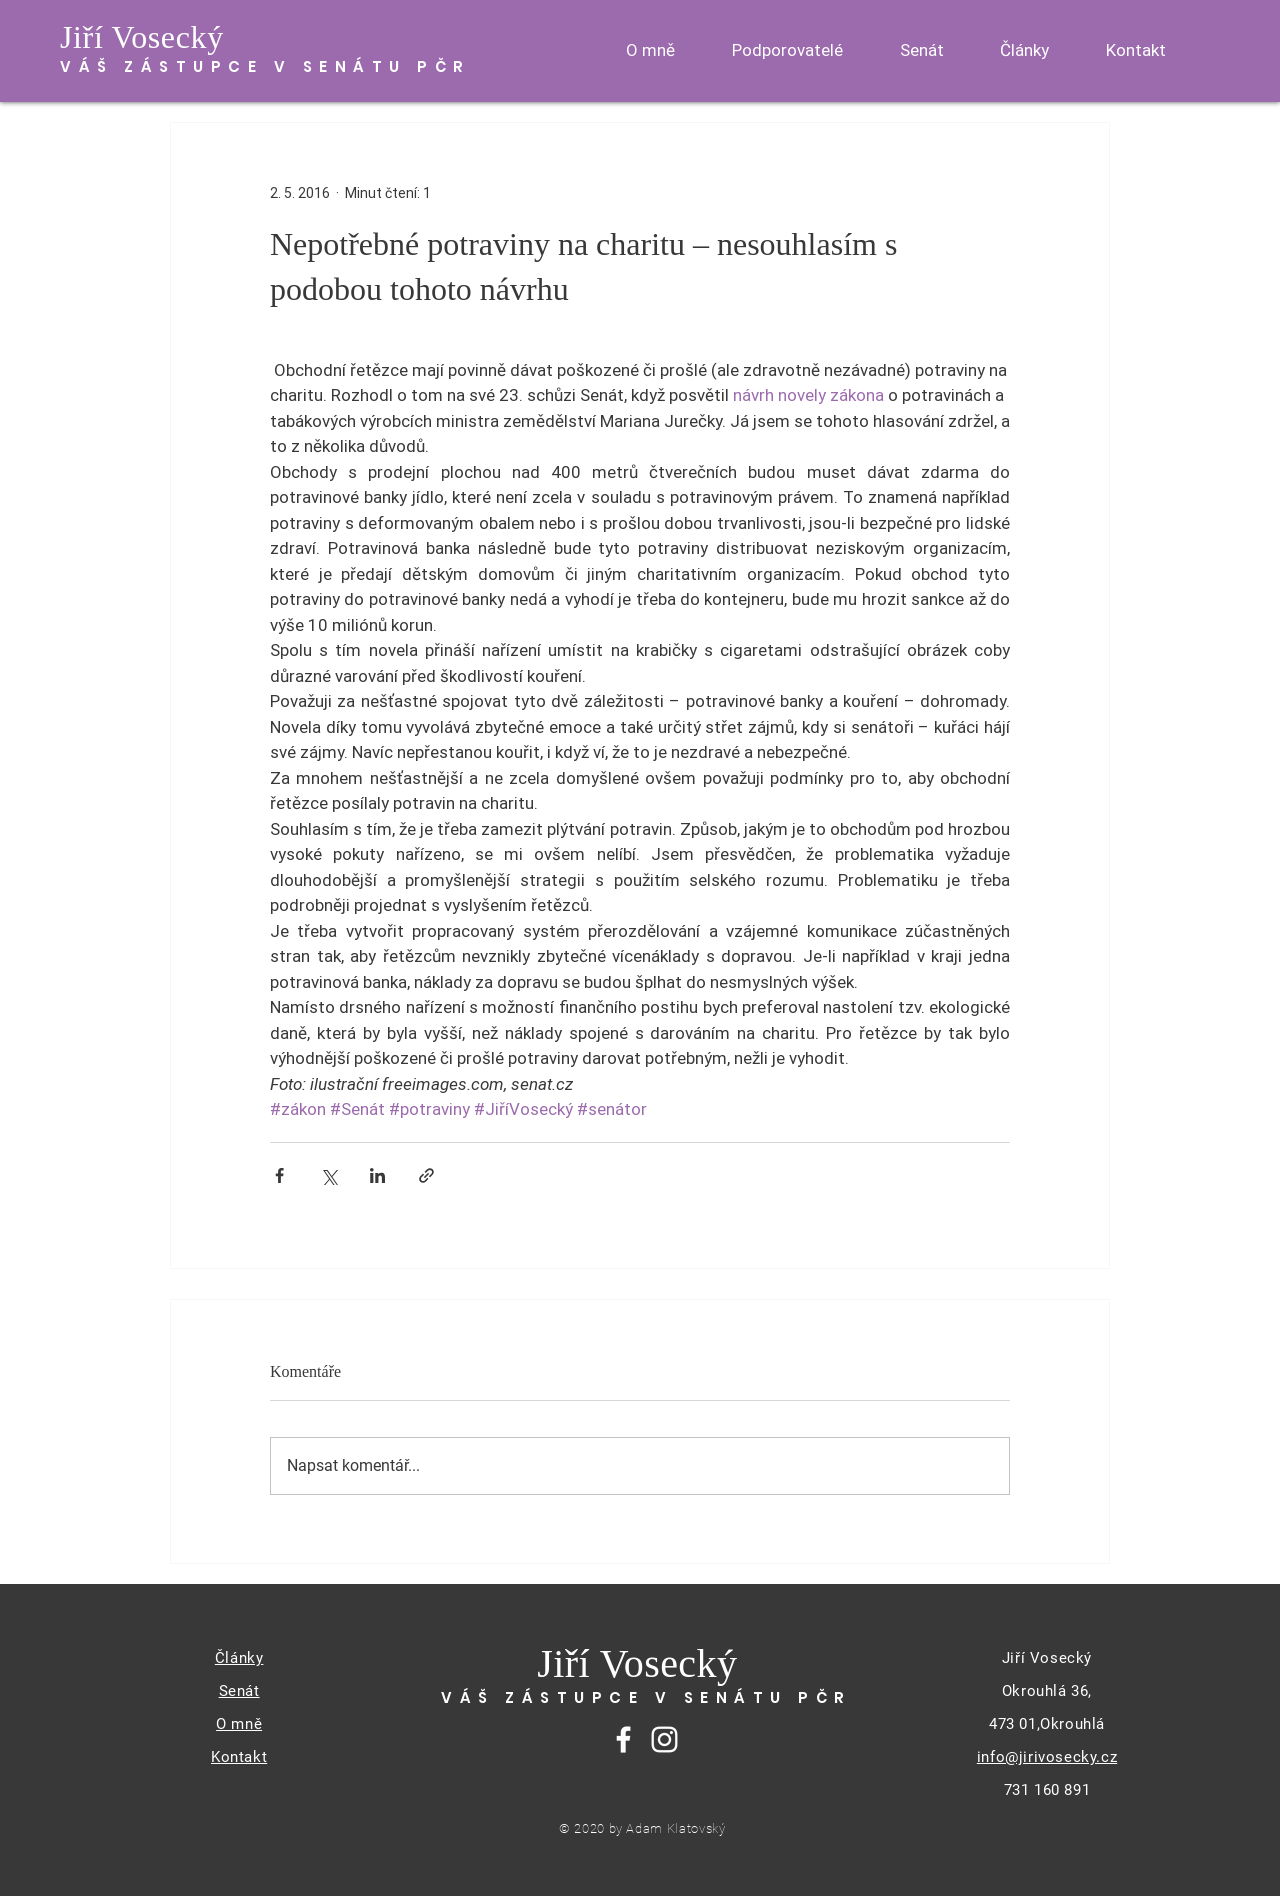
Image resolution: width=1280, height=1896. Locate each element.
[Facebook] (623, 1739)
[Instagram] (664, 1739)
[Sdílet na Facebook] (279, 1175)
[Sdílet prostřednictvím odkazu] (426, 1175)
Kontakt (239, 1757)
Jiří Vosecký (142, 37)
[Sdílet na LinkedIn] (377, 1175)
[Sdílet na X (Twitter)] (328, 1175)
